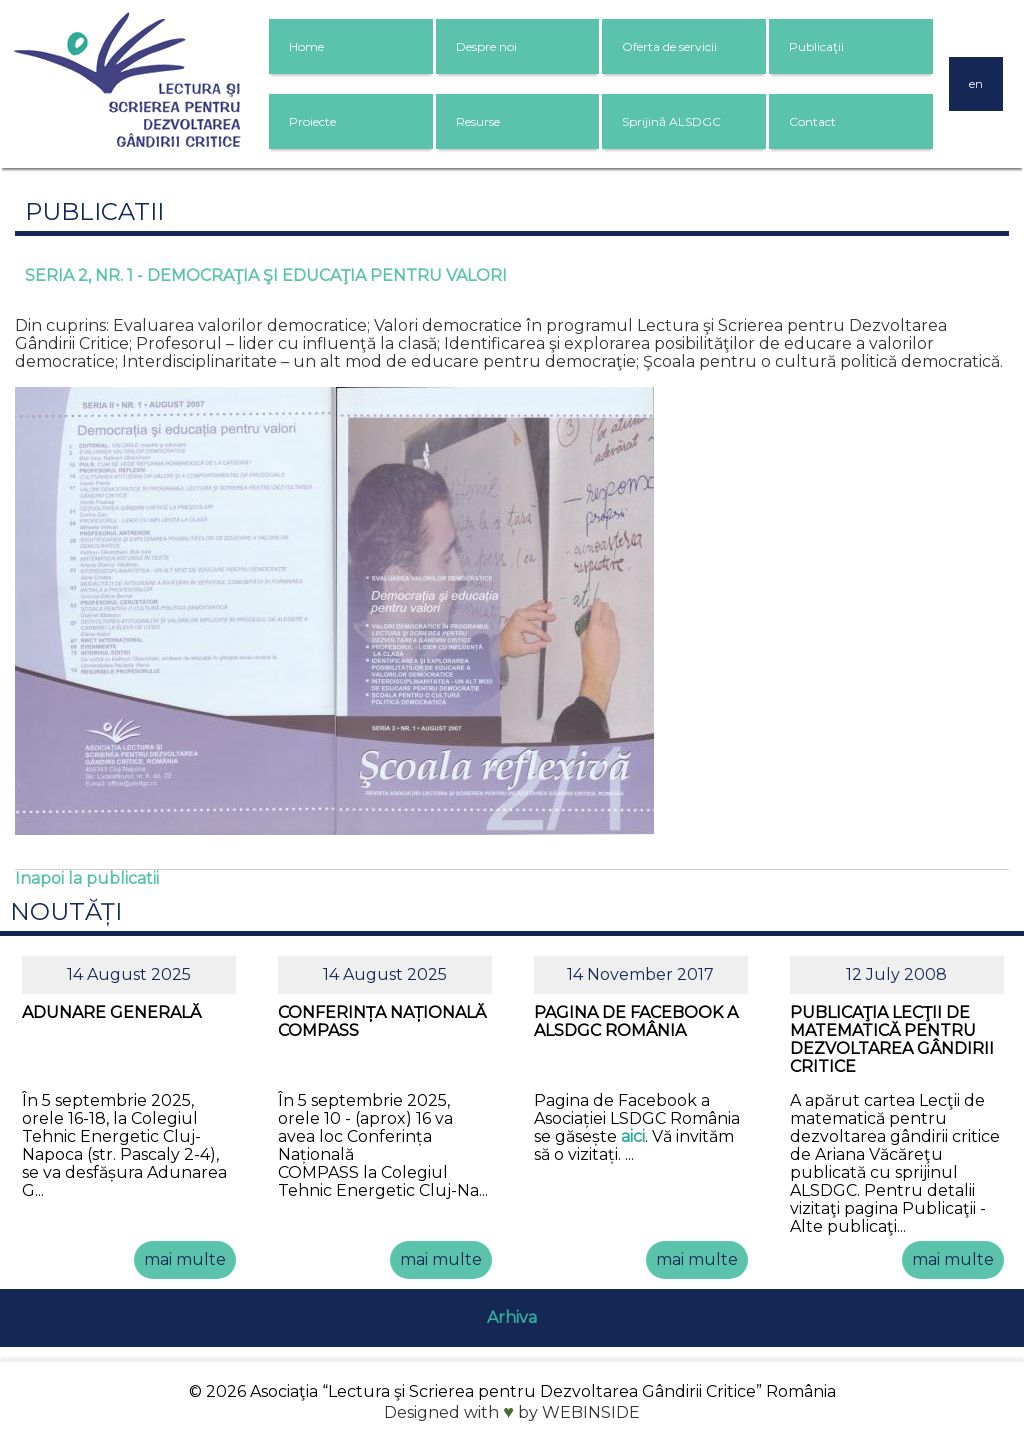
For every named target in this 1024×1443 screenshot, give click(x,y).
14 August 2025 (129, 974)
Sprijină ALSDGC (671, 121)
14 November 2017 (640, 974)
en (976, 84)
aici (633, 1136)
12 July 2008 (896, 974)
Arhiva (512, 1317)
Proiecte (312, 121)
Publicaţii (816, 46)
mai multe (185, 1259)
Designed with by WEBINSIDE (512, 1412)
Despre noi (486, 46)
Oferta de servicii (669, 46)
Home (306, 46)
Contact (812, 121)
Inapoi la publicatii (87, 878)
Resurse (478, 121)
